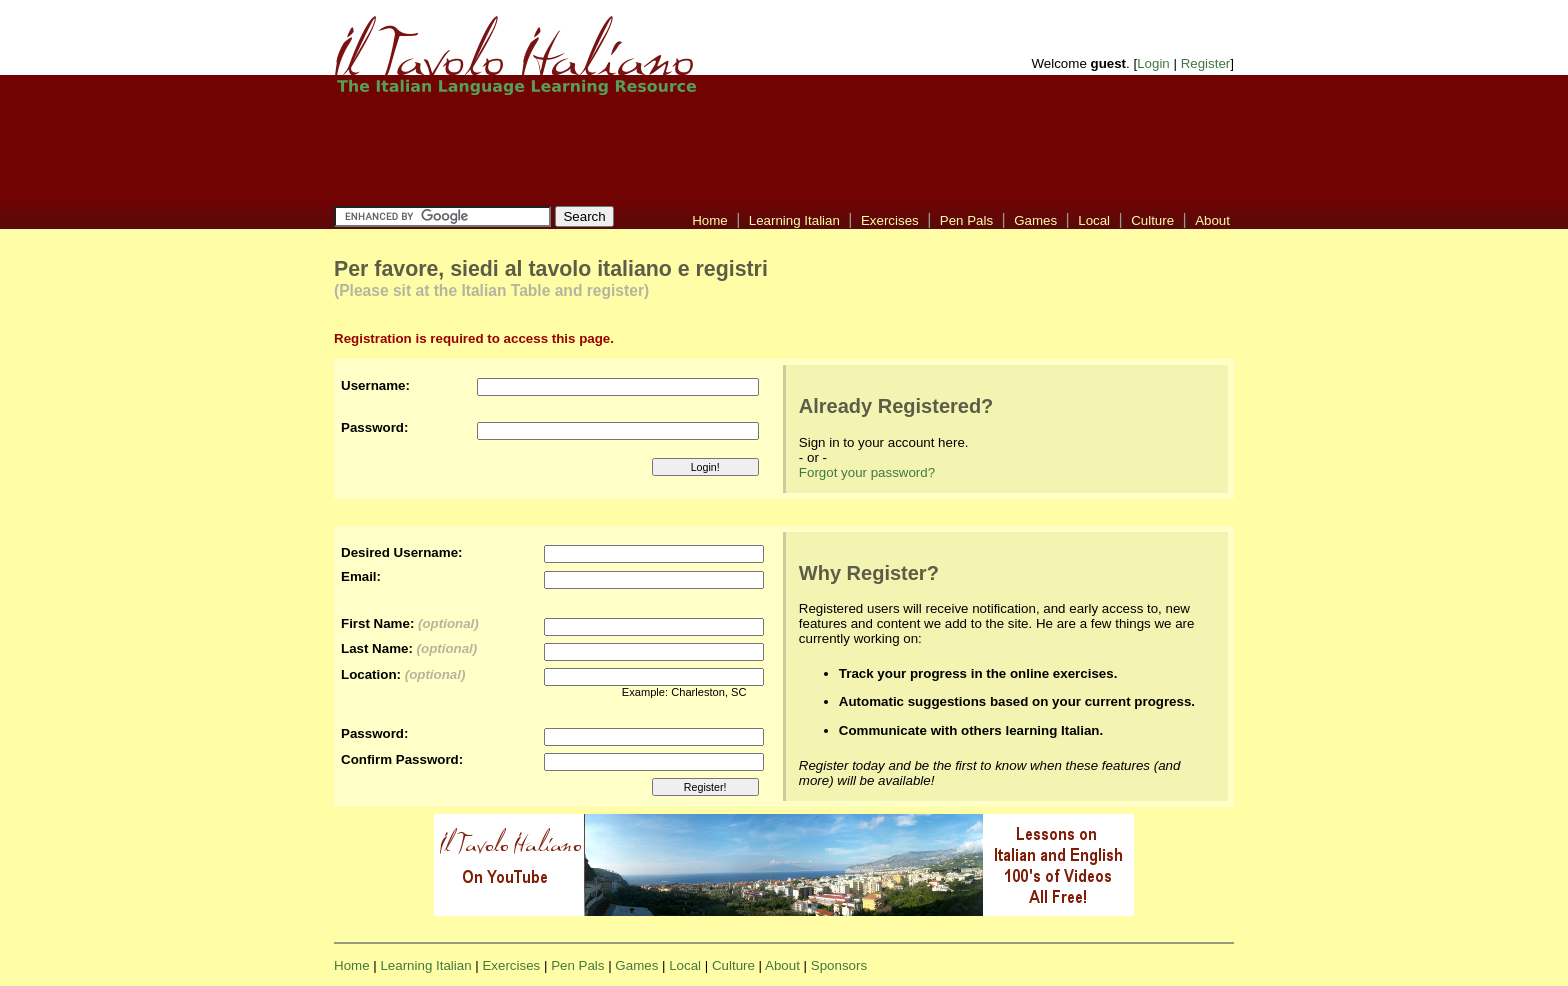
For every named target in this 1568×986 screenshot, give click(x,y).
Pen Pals (966, 220)
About (1212, 220)
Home (710, 220)
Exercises (890, 220)
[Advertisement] (784, 150)
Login (1153, 63)
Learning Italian (794, 220)
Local (1094, 220)
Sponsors (839, 965)
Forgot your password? (867, 472)
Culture (1152, 220)
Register (1206, 63)
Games (1035, 220)
